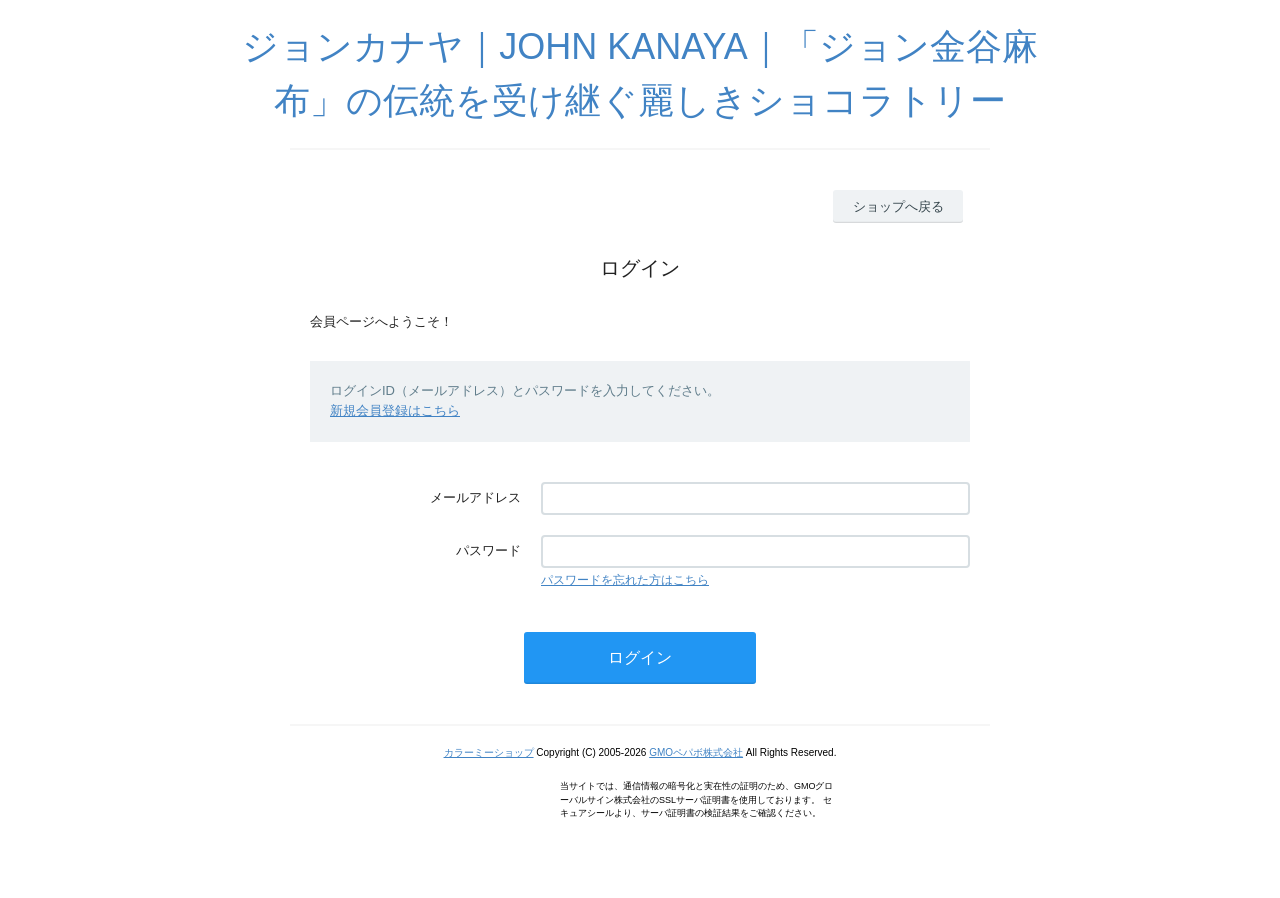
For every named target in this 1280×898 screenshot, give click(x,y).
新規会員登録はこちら (395, 410)
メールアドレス (475, 497)
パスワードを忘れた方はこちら (625, 580)
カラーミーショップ (489, 752)
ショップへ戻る (898, 206)
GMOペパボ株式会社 (696, 752)
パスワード (488, 550)
